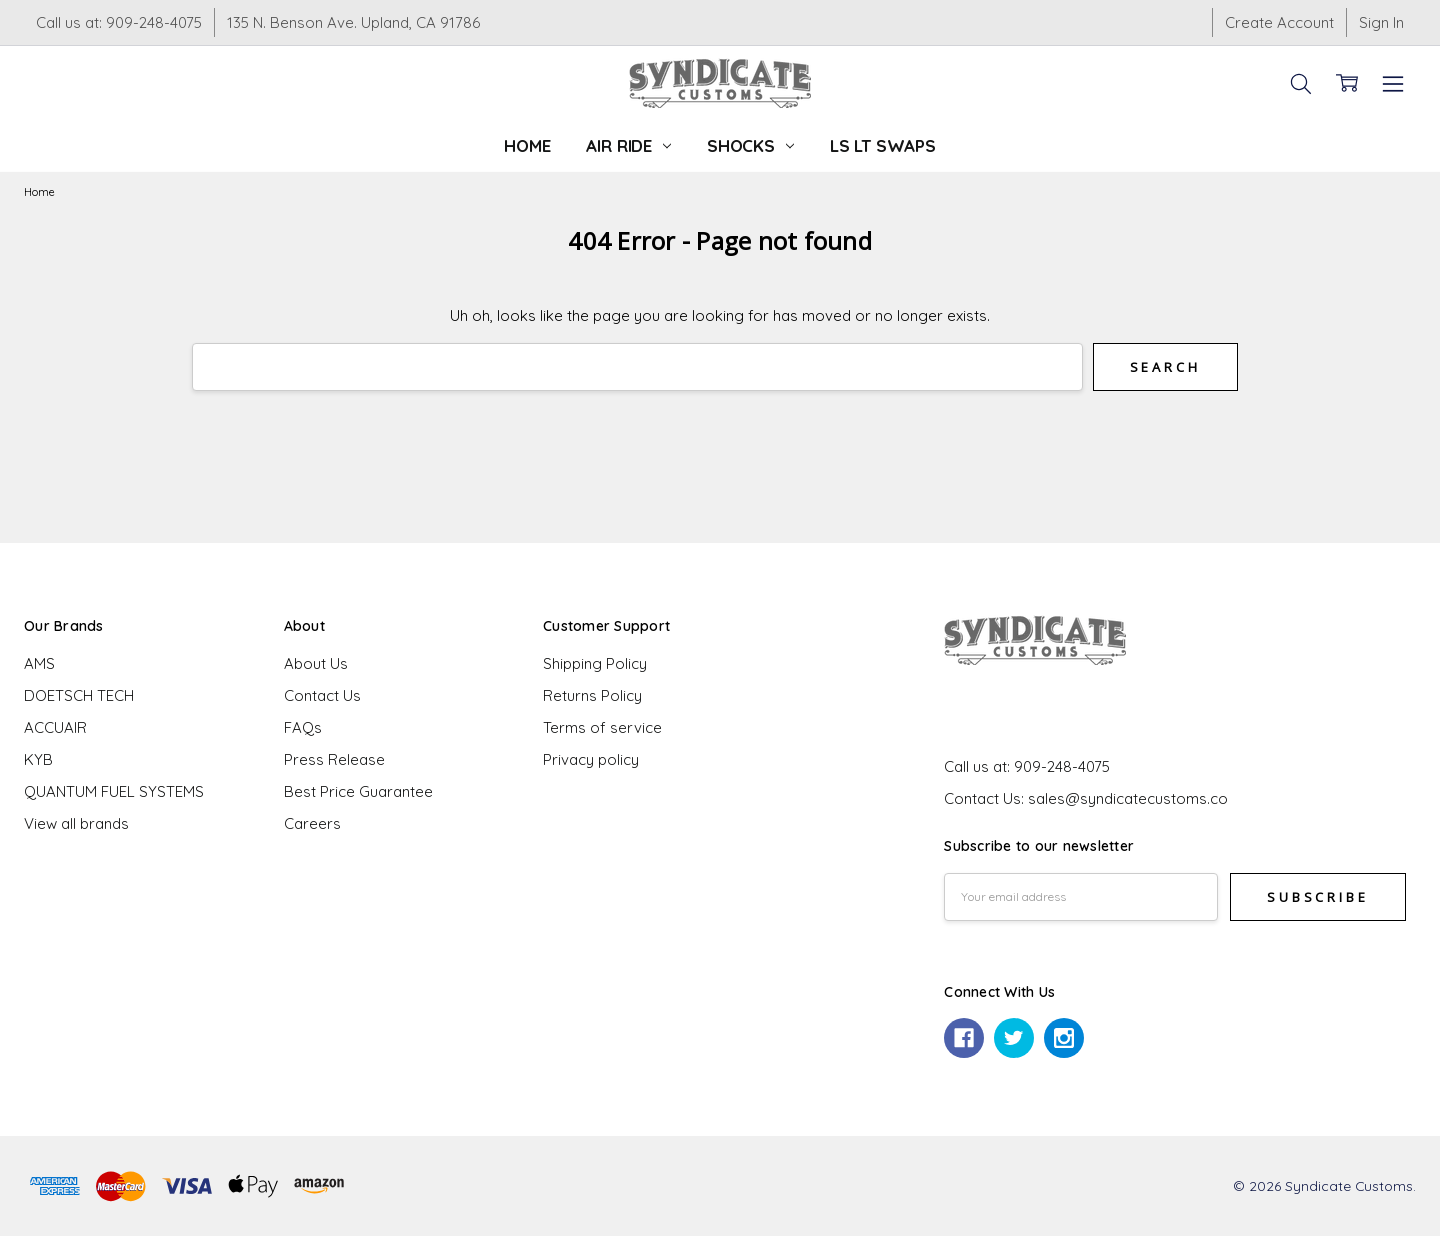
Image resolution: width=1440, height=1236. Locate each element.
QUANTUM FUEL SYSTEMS (114, 791)
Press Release (334, 759)
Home (527, 145)
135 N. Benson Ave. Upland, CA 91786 (353, 22)
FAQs (303, 727)
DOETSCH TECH (79, 695)
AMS (39, 663)
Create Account (1279, 22)
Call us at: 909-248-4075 (119, 22)
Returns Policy (592, 695)
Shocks (750, 145)
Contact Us (322, 695)
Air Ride (628, 145)
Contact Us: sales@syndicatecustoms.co (1086, 798)
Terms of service (602, 727)
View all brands (76, 823)
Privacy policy (591, 759)
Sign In (1381, 22)
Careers (312, 823)
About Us (316, 663)
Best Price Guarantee (358, 791)
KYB (38, 759)
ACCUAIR (55, 727)
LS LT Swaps (883, 145)
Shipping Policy (595, 663)
